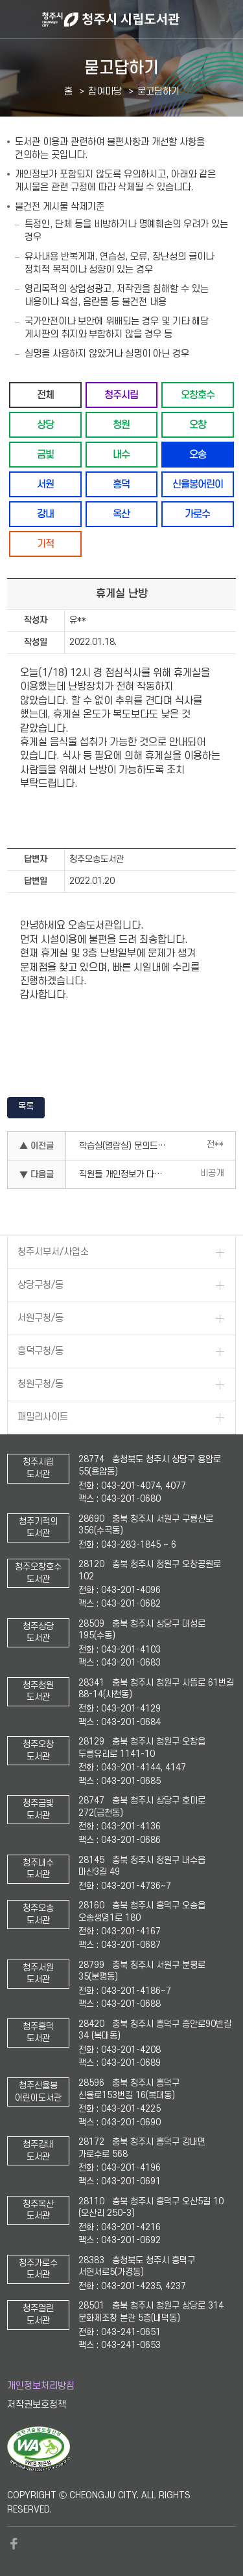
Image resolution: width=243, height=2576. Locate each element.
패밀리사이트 (42, 1417)
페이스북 (13, 2543)
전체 (45, 395)
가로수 (197, 514)
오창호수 (197, 395)
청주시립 (121, 395)
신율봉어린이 (197, 484)
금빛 (45, 454)
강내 (45, 514)
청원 (121, 424)
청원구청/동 (40, 1384)
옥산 (121, 514)
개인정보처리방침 (41, 2385)
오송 (197, 454)
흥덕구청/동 (40, 1351)
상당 (45, 424)
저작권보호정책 (36, 2404)
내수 (121, 454)
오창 (197, 424)
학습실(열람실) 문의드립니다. (128, 1146)
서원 (45, 484)
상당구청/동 (40, 1285)
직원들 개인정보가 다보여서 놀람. (128, 1174)
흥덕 (121, 484)
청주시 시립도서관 (141, 19)
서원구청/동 (40, 1318)
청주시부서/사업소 (53, 1252)
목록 (26, 1106)
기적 (45, 543)
